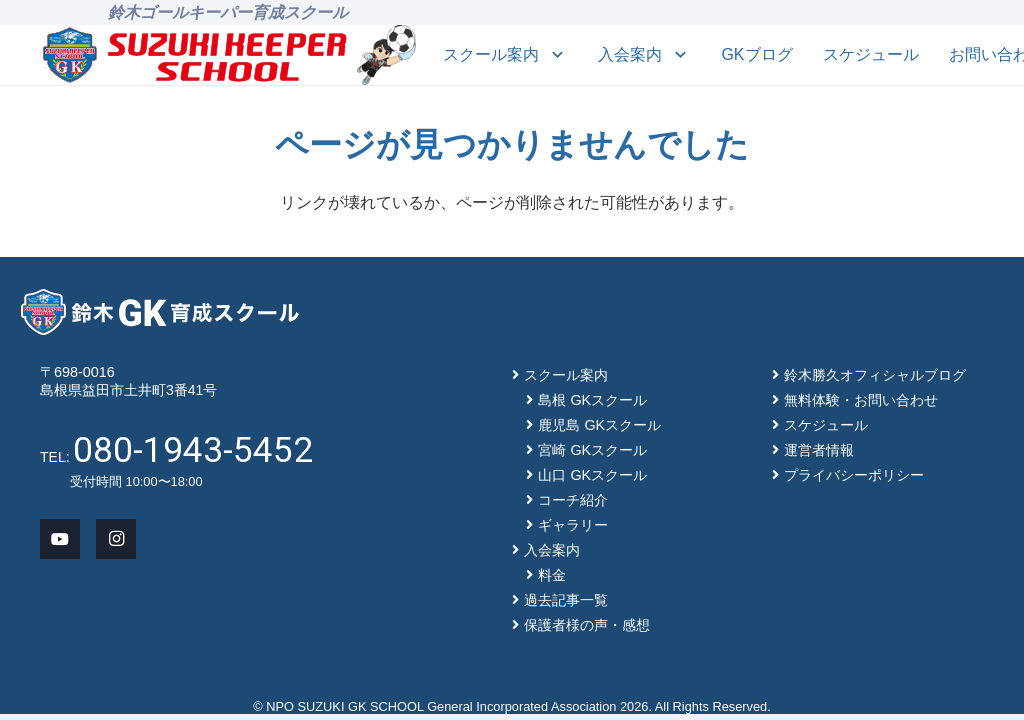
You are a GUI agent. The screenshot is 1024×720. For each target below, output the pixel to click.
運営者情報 (819, 450)
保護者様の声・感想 (587, 625)
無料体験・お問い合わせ (861, 400)
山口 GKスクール (592, 475)
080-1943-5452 (193, 450)
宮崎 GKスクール (592, 450)
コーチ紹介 (573, 500)
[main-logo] (194, 55)
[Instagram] (116, 539)
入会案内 (552, 550)
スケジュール (826, 425)
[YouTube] (60, 539)
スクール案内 (566, 375)
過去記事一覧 (566, 600)
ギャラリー (573, 525)
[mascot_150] (386, 55)
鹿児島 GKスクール (599, 425)
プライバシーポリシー (854, 475)
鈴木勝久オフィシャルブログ (875, 375)
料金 (552, 575)
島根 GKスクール (592, 400)
